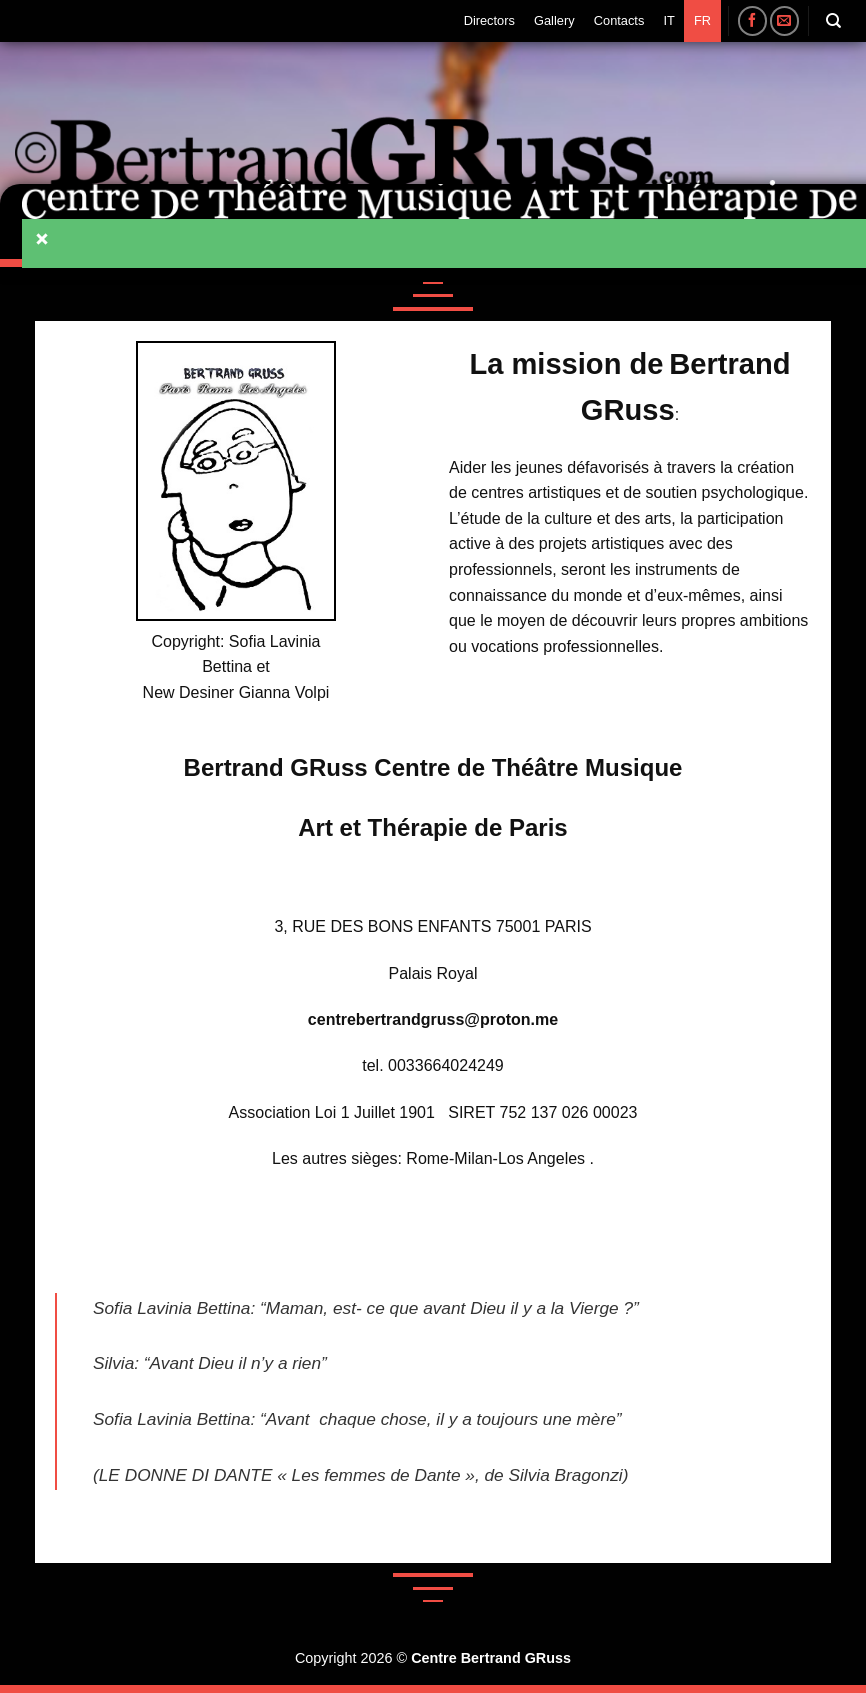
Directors (489, 20)
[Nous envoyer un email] (784, 20)
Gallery (554, 20)
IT (668, 20)
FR (702, 20)
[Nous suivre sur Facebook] (752, 20)
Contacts (619, 20)
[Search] (833, 21)
